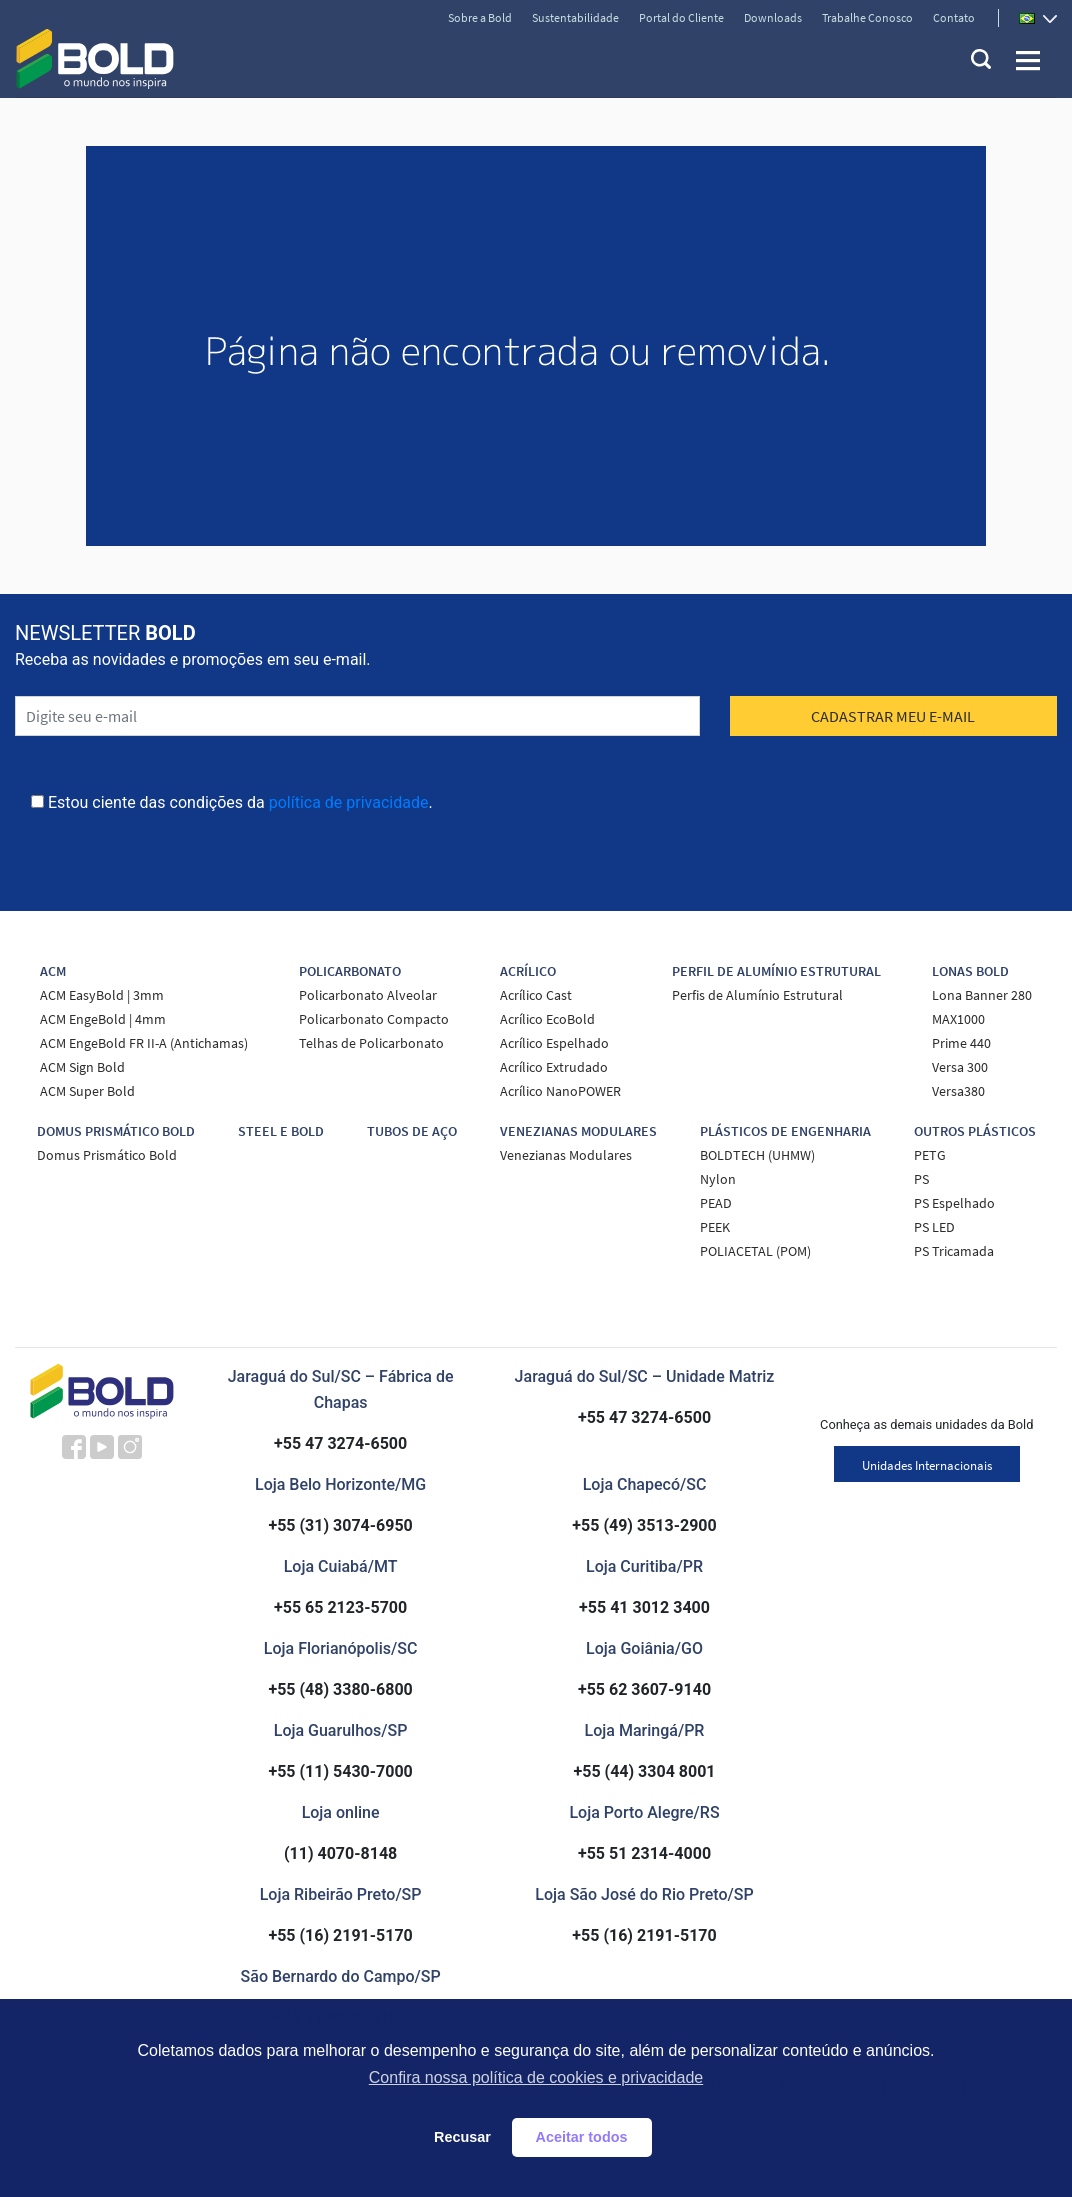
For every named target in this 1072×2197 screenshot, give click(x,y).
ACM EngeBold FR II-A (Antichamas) (144, 1043)
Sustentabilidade (575, 17)
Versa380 (958, 1091)
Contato (954, 17)
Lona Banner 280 (982, 995)
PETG (930, 1155)
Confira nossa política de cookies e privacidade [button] (536, 2077)
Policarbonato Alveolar (368, 995)
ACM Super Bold (87, 1091)
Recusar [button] (462, 2137)
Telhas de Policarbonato (371, 1043)
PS (921, 1179)
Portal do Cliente (681, 17)
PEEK (715, 1227)
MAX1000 (958, 1019)
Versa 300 (960, 1067)
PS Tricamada (954, 1251)
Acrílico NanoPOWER (560, 1091)
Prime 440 (961, 1043)
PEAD (716, 1203)
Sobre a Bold (480, 17)
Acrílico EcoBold (547, 1019)
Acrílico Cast (536, 995)
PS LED (934, 1227)
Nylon (718, 1179)
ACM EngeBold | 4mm (103, 1019)
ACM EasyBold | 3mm (102, 995)
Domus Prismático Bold (107, 1155)
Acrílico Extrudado (554, 1067)
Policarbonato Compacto (374, 1019)
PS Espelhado (954, 1203)
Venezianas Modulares (566, 1155)
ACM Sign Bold (82, 1067)
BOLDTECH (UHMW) (757, 1155)
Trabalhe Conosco (867, 17)
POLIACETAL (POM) (755, 1251)
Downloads (773, 17)
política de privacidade (349, 802)
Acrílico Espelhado (554, 1043)
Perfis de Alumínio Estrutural (757, 995)
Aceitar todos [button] (582, 2137)
